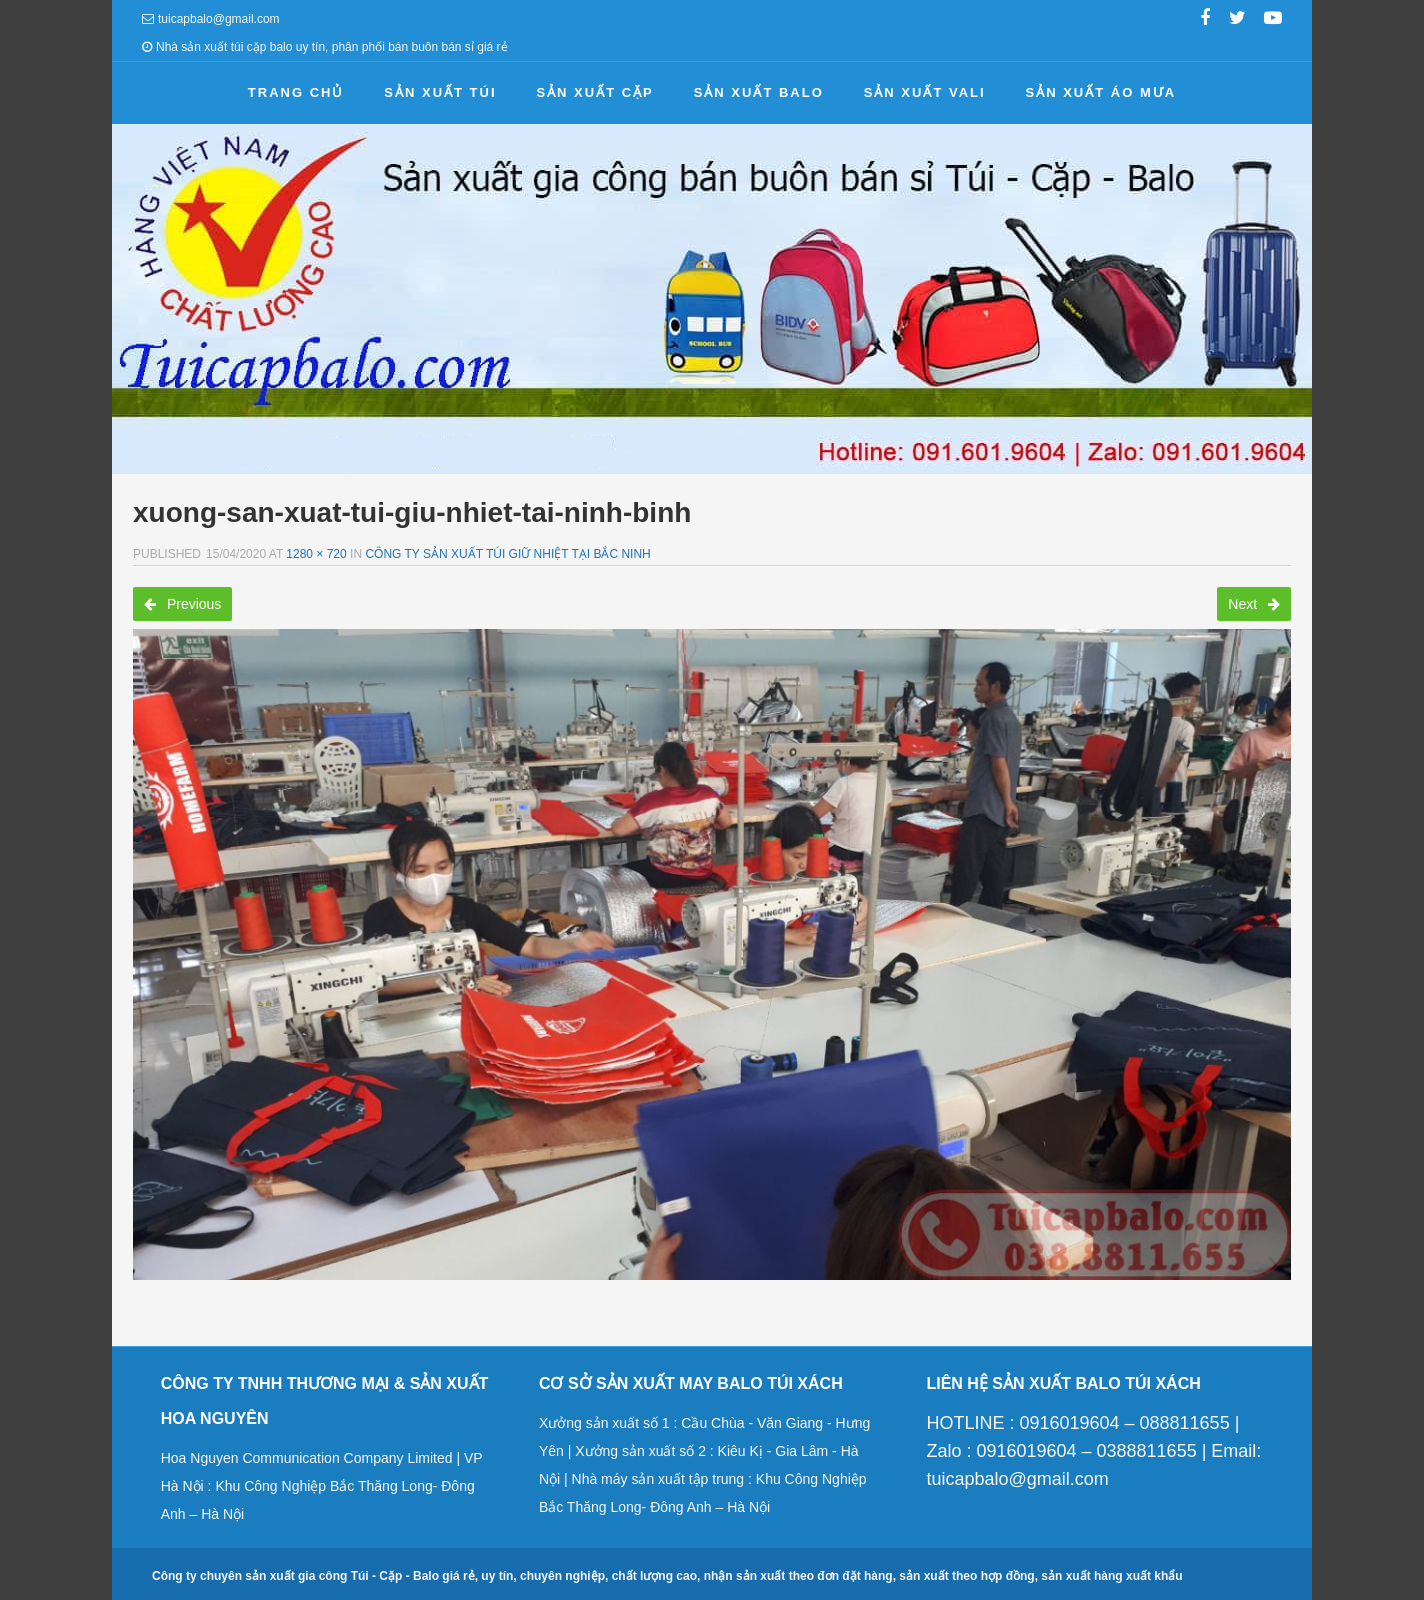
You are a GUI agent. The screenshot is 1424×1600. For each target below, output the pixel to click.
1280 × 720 (316, 554)
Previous (182, 604)
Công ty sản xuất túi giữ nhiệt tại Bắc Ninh (507, 554)
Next (1254, 604)
